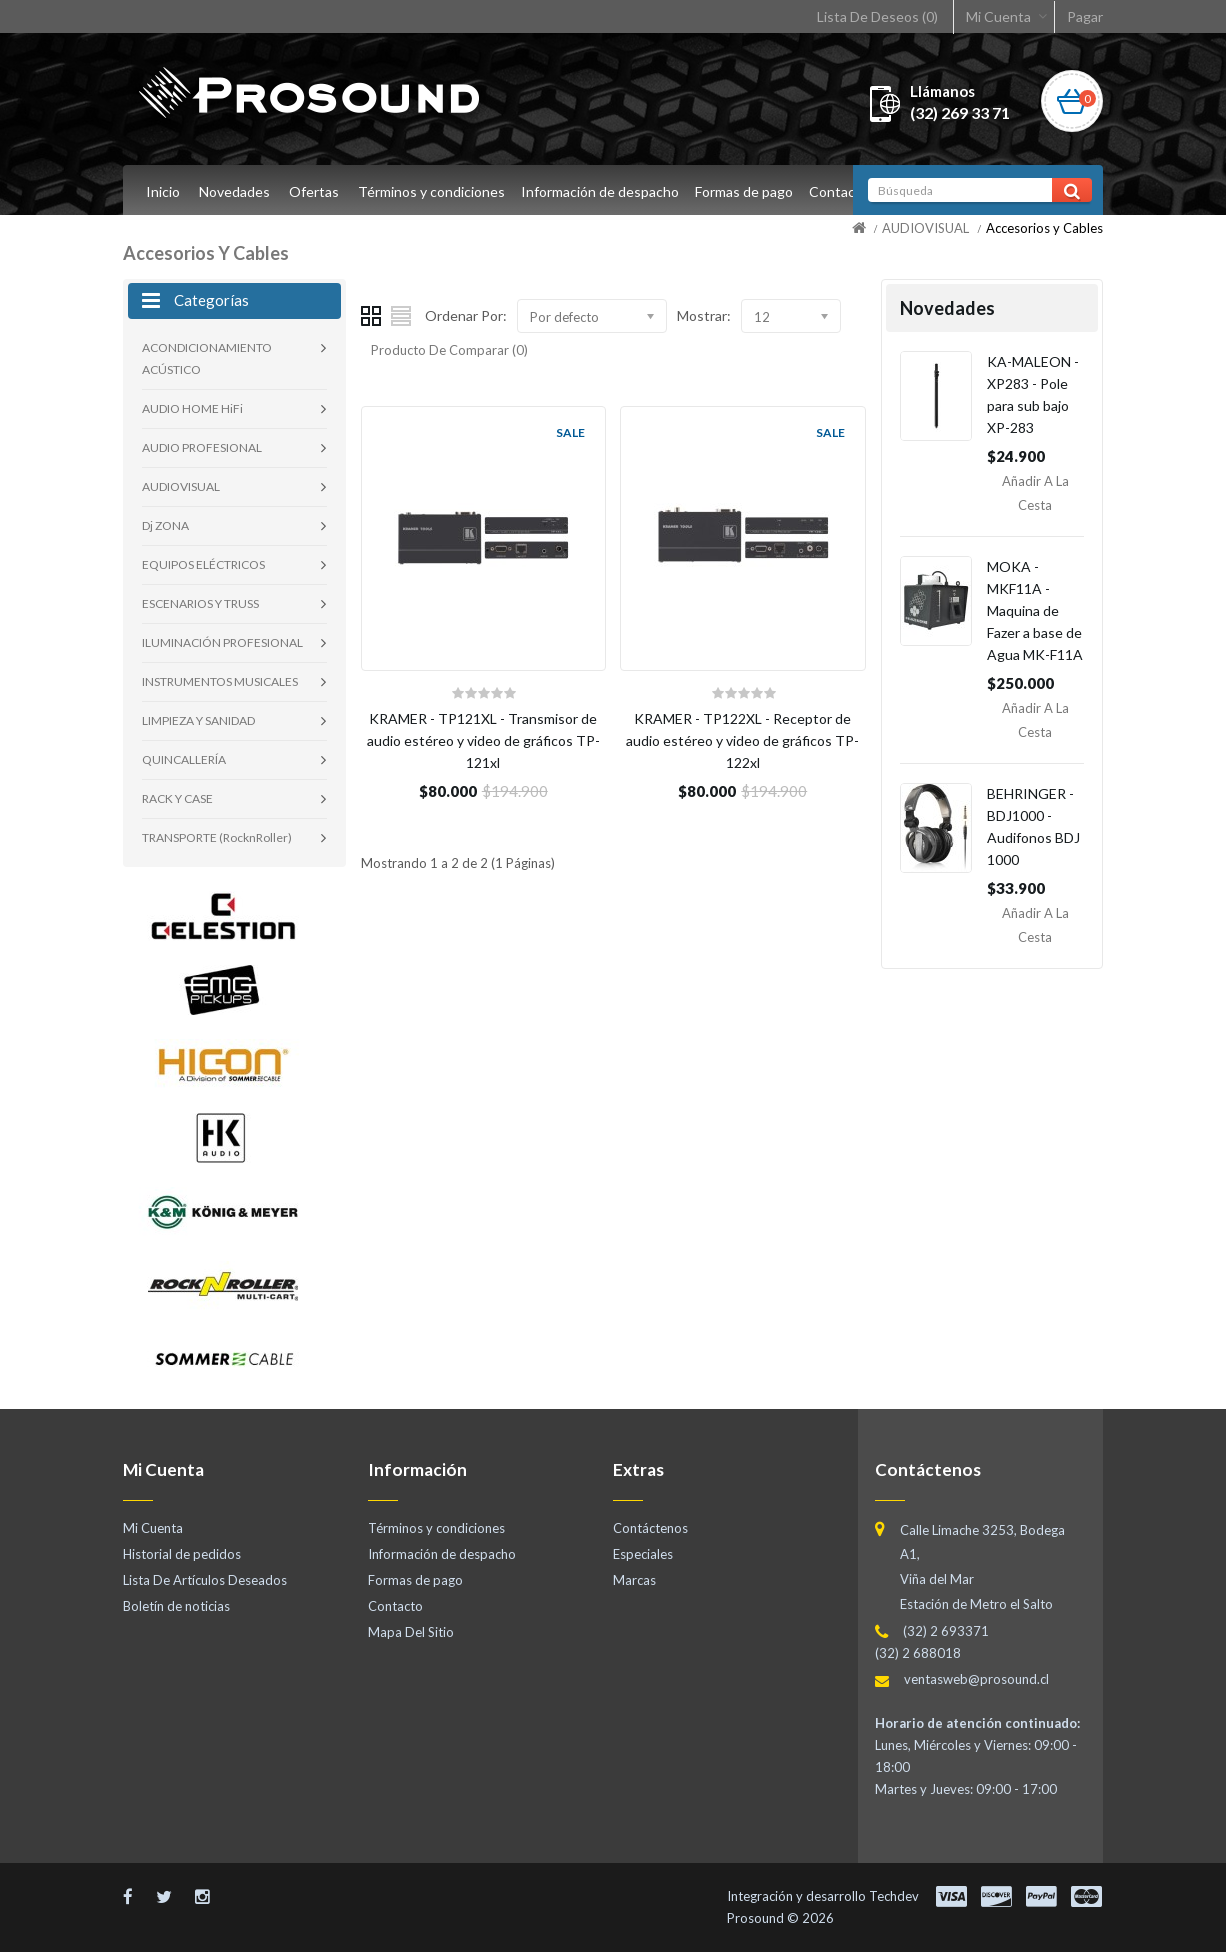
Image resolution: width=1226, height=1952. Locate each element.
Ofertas (314, 191)
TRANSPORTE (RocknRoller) (217, 837)
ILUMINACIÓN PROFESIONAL (222, 642)
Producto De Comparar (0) (449, 350)
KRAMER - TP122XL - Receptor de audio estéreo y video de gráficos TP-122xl (742, 740)
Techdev (894, 1896)
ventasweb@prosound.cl (976, 1679)
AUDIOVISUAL (925, 228)
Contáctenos (650, 1528)
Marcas (634, 1580)
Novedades (234, 191)
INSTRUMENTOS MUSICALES (220, 681)
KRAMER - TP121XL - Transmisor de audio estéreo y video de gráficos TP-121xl (483, 740)
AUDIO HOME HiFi (192, 408)
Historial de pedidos (182, 1554)
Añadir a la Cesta (1035, 493)
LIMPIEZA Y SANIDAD (198, 720)
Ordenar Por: (466, 315)
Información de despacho (603, 191)
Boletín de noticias (176, 1606)
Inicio (163, 191)
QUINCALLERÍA (184, 759)
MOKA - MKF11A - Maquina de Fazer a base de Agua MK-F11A (1035, 610)
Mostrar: (704, 315)
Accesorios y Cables (1044, 228)
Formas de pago (750, 191)
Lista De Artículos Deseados (205, 1580)
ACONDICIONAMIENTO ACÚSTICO (207, 358)
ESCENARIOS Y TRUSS (200, 603)
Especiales (643, 1554)
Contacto (848, 191)
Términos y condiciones (431, 191)
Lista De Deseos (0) (877, 16)
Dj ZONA (165, 525)
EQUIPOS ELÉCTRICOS (203, 564)
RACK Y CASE (177, 798)
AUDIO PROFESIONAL (202, 447)
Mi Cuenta (998, 16)
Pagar (1085, 16)
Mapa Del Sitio (411, 1632)
